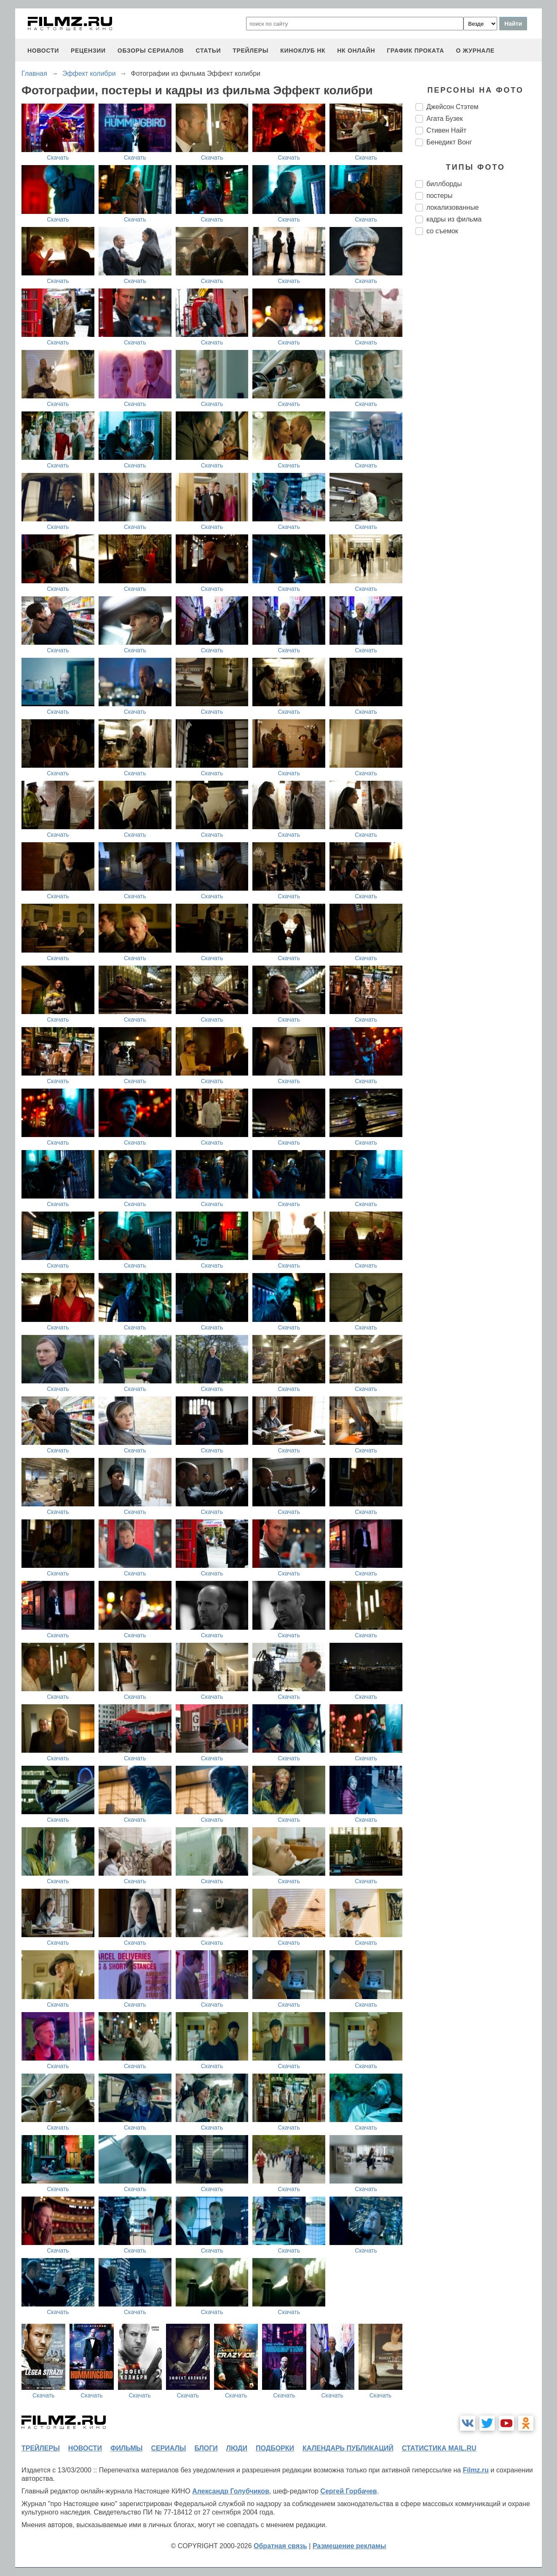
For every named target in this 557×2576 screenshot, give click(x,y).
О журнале (475, 50)
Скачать (58, 157)
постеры (439, 195)
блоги (205, 2448)
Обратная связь (280, 2545)
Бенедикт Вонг (449, 142)
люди (236, 2448)
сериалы (168, 2448)
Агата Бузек (444, 118)
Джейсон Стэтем (452, 106)
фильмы (126, 2448)
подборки (275, 2448)
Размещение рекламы (349, 2545)
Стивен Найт (446, 130)
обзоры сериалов (151, 50)
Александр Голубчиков (230, 2491)
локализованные (452, 207)
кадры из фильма (454, 219)
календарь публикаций (348, 2448)
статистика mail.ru (439, 2448)
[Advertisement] (478, 382)
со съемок (442, 231)
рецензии (88, 50)
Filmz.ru (475, 2470)
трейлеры (250, 50)
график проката (415, 50)
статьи (208, 50)
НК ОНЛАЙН (356, 50)
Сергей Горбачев (348, 2491)
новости (43, 50)
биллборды (444, 183)
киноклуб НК (302, 50)
